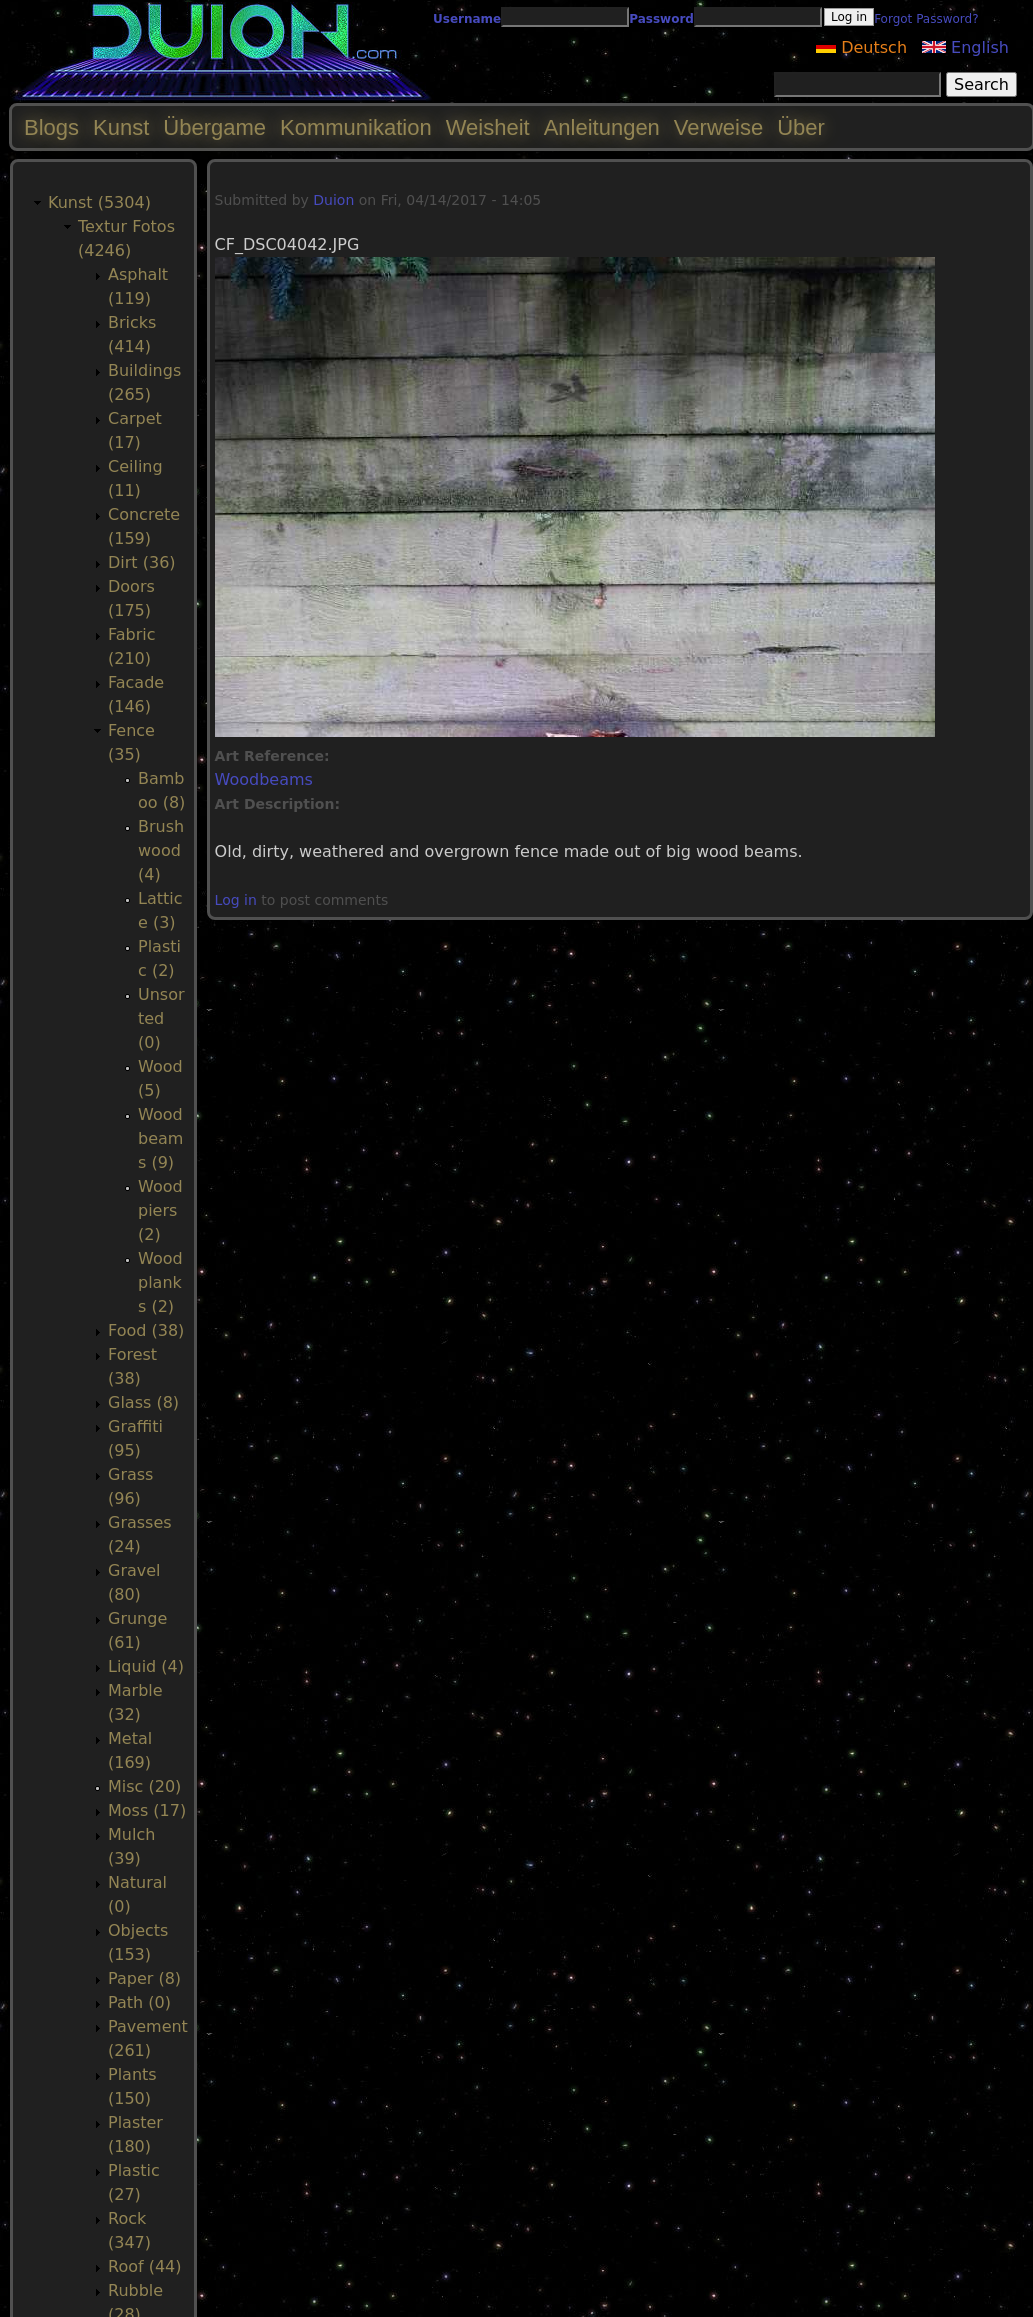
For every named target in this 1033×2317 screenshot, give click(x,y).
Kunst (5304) (99, 202)
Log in (236, 900)
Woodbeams (264, 779)
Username (467, 19)
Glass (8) (143, 1402)
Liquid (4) (146, 1666)
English (965, 47)
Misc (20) (144, 1786)
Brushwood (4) (161, 850)
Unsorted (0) (161, 1018)
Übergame (214, 127)
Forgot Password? (926, 19)
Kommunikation (356, 127)
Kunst (121, 127)
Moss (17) (147, 1810)
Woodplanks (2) (160, 1282)
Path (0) (139, 2002)
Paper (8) (144, 1978)
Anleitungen (602, 127)
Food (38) (146, 1330)
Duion (333, 200)
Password (661, 19)
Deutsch (861, 47)
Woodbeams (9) (160, 1138)
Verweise (718, 127)
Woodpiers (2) (160, 1210)
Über (801, 127)
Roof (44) (145, 2266)
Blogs (51, 127)
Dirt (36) (142, 562)
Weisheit (488, 127)
